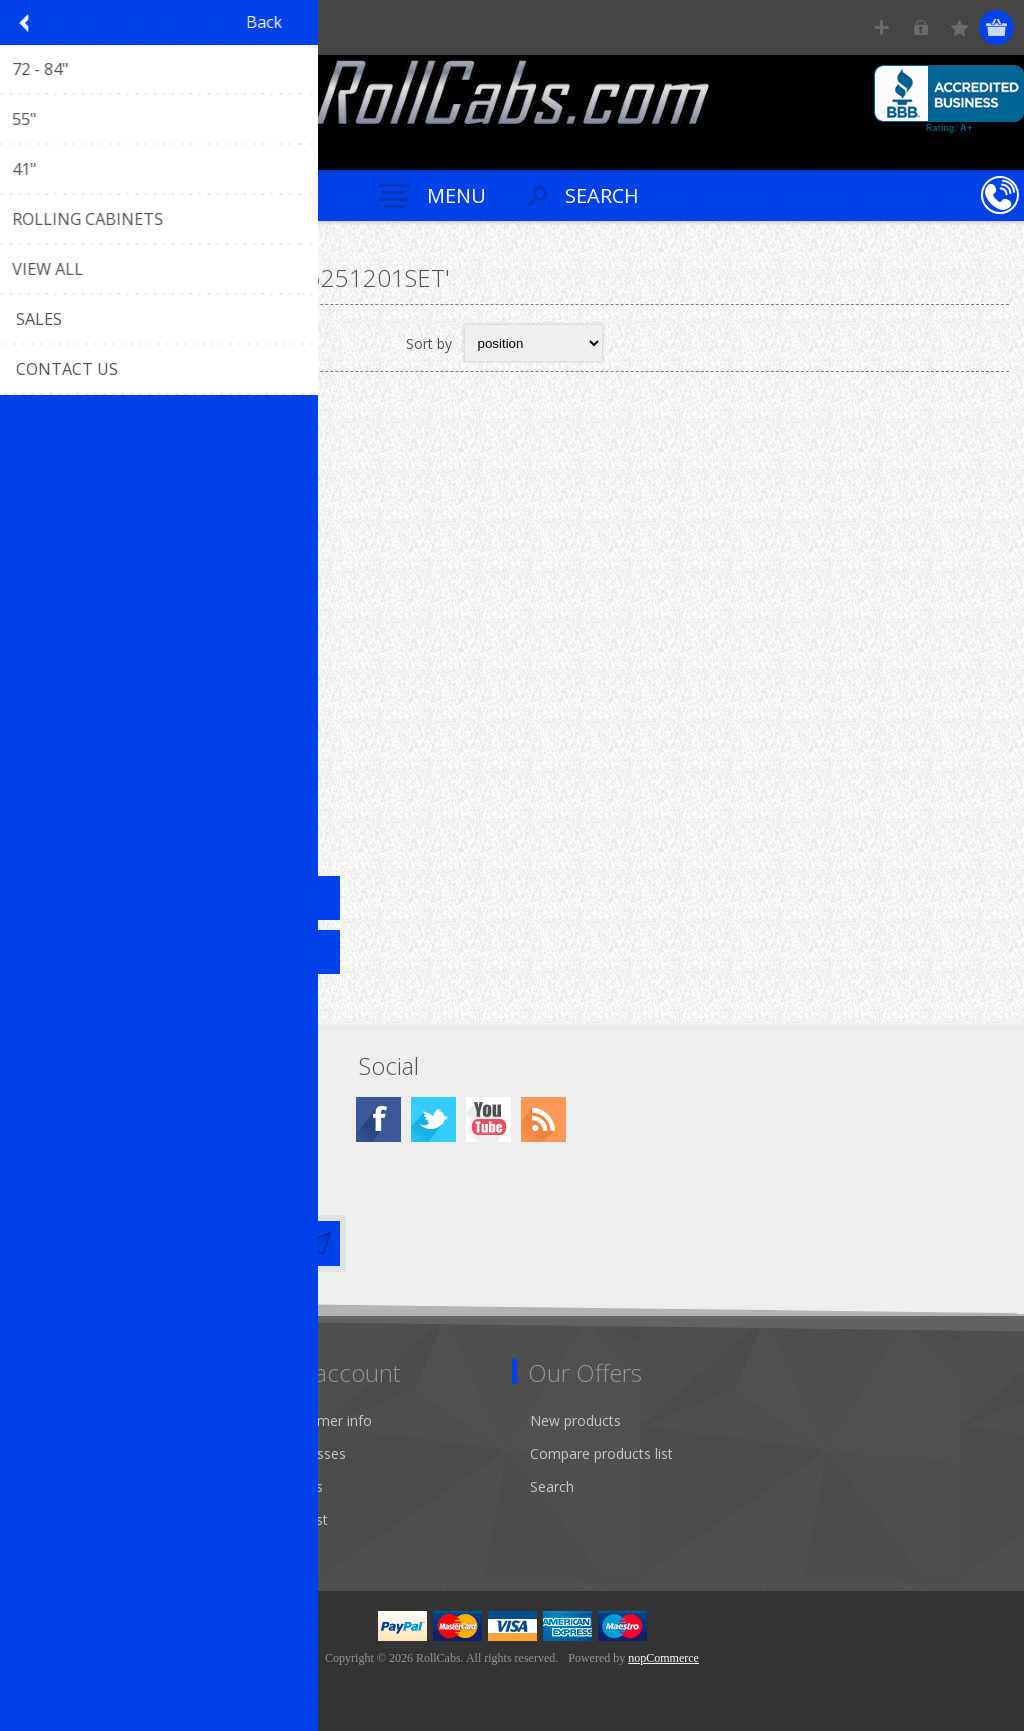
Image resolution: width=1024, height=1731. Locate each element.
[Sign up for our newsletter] (155, 1243)
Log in (920, 27)
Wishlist (303, 1519)
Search (552, 1486)
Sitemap (54, 1420)
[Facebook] (378, 1119)
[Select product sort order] (533, 343)
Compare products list (601, 1453)
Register (881, 27)
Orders (301, 1486)
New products (575, 1420)
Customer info (325, 1420)
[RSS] (543, 1119)
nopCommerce (663, 1658)
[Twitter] (433, 1119)
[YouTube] (488, 1119)
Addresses (312, 1453)
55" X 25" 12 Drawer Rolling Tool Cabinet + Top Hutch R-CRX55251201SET (180, 747)
